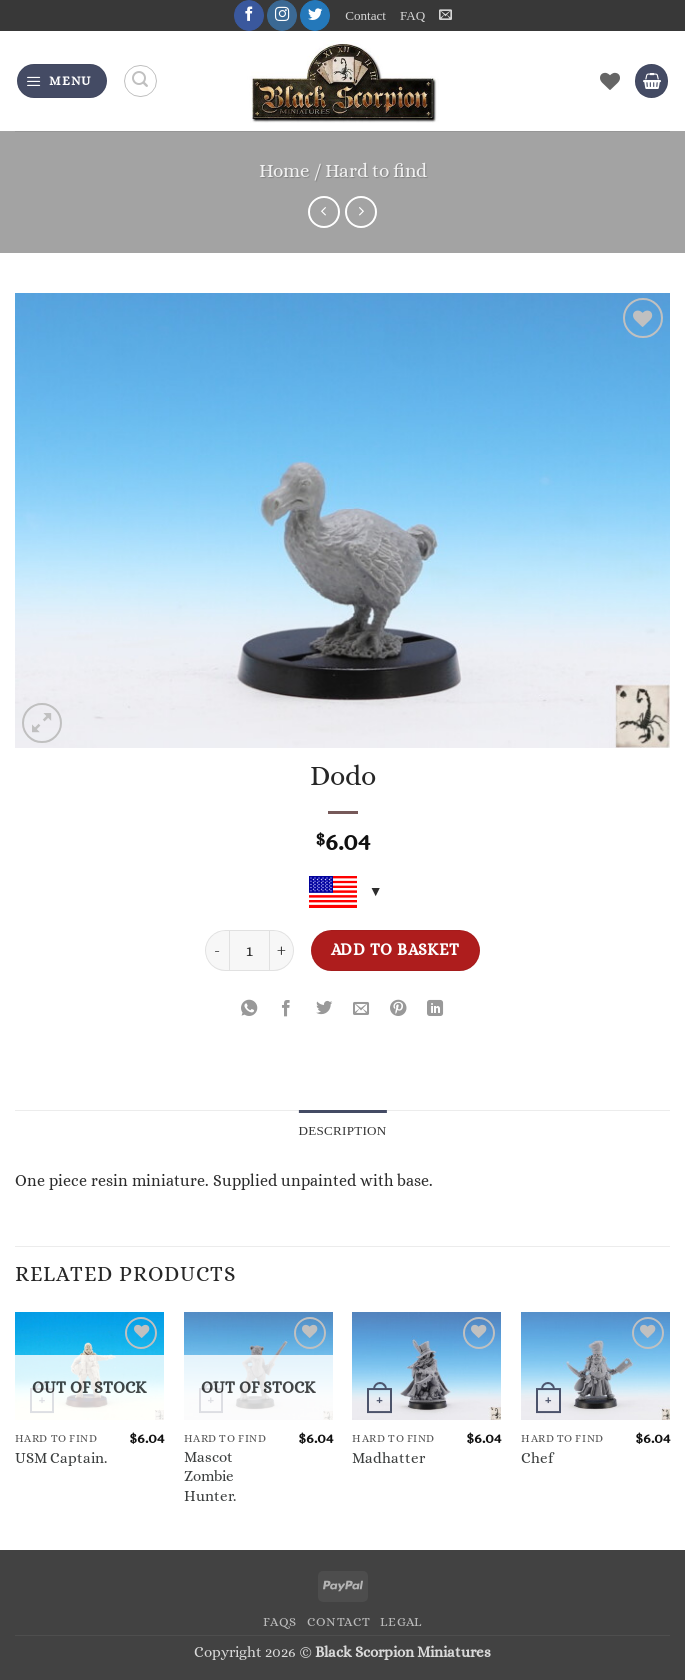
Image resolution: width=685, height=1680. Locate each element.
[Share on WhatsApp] (249, 1010)
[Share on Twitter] (324, 1010)
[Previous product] (361, 212)
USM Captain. (61, 1458)
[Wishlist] (610, 81)
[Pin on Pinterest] (398, 1010)
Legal (400, 1622)
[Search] (140, 81)
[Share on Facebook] (287, 1010)
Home (284, 170)
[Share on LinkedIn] (436, 1010)
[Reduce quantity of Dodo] (217, 950)
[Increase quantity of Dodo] (282, 950)
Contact (365, 15)
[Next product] (324, 212)
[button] (445, 15)
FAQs (280, 1622)
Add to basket (395, 950)
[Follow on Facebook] (249, 15)
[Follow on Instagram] (282, 15)
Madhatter (388, 1458)
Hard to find (376, 170)
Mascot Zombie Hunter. (210, 1476)
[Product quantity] (249, 950)
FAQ (412, 15)
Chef (537, 1458)
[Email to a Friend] (361, 1010)
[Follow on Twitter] (315, 15)
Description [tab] (342, 1130)
